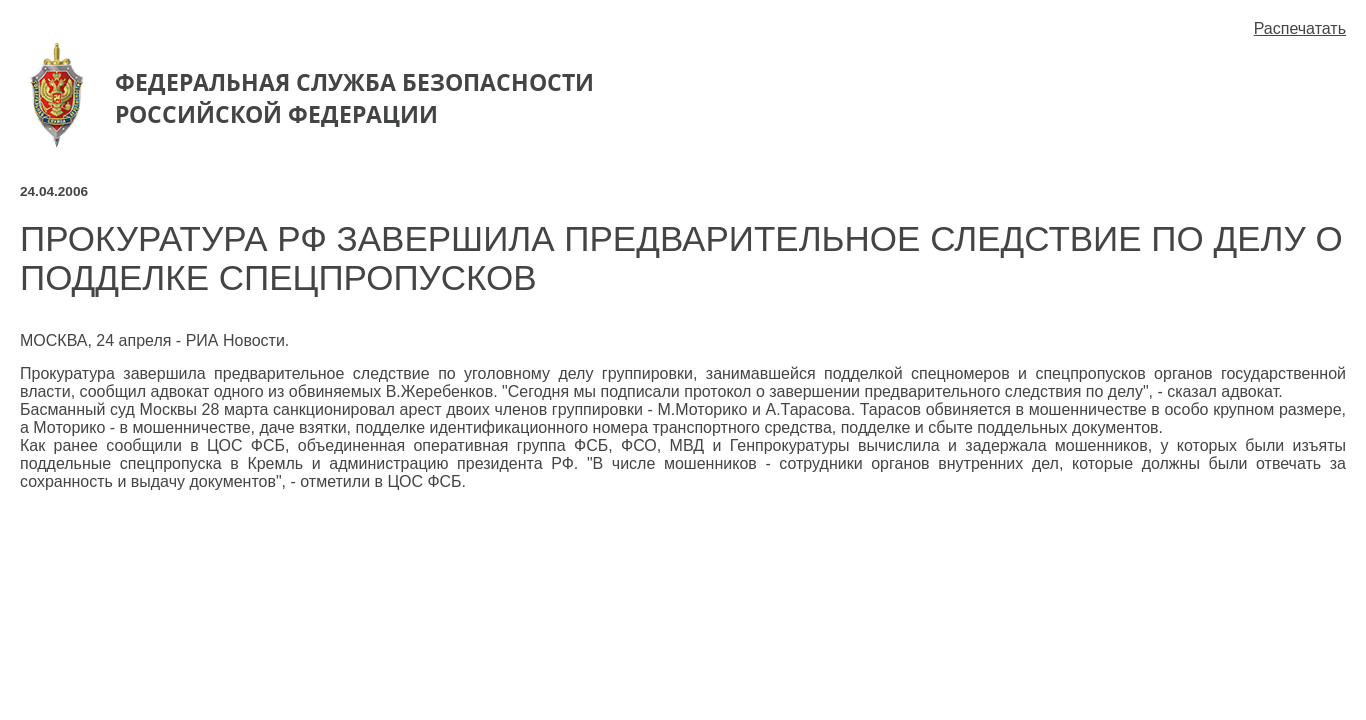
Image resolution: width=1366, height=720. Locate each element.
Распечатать (1300, 28)
